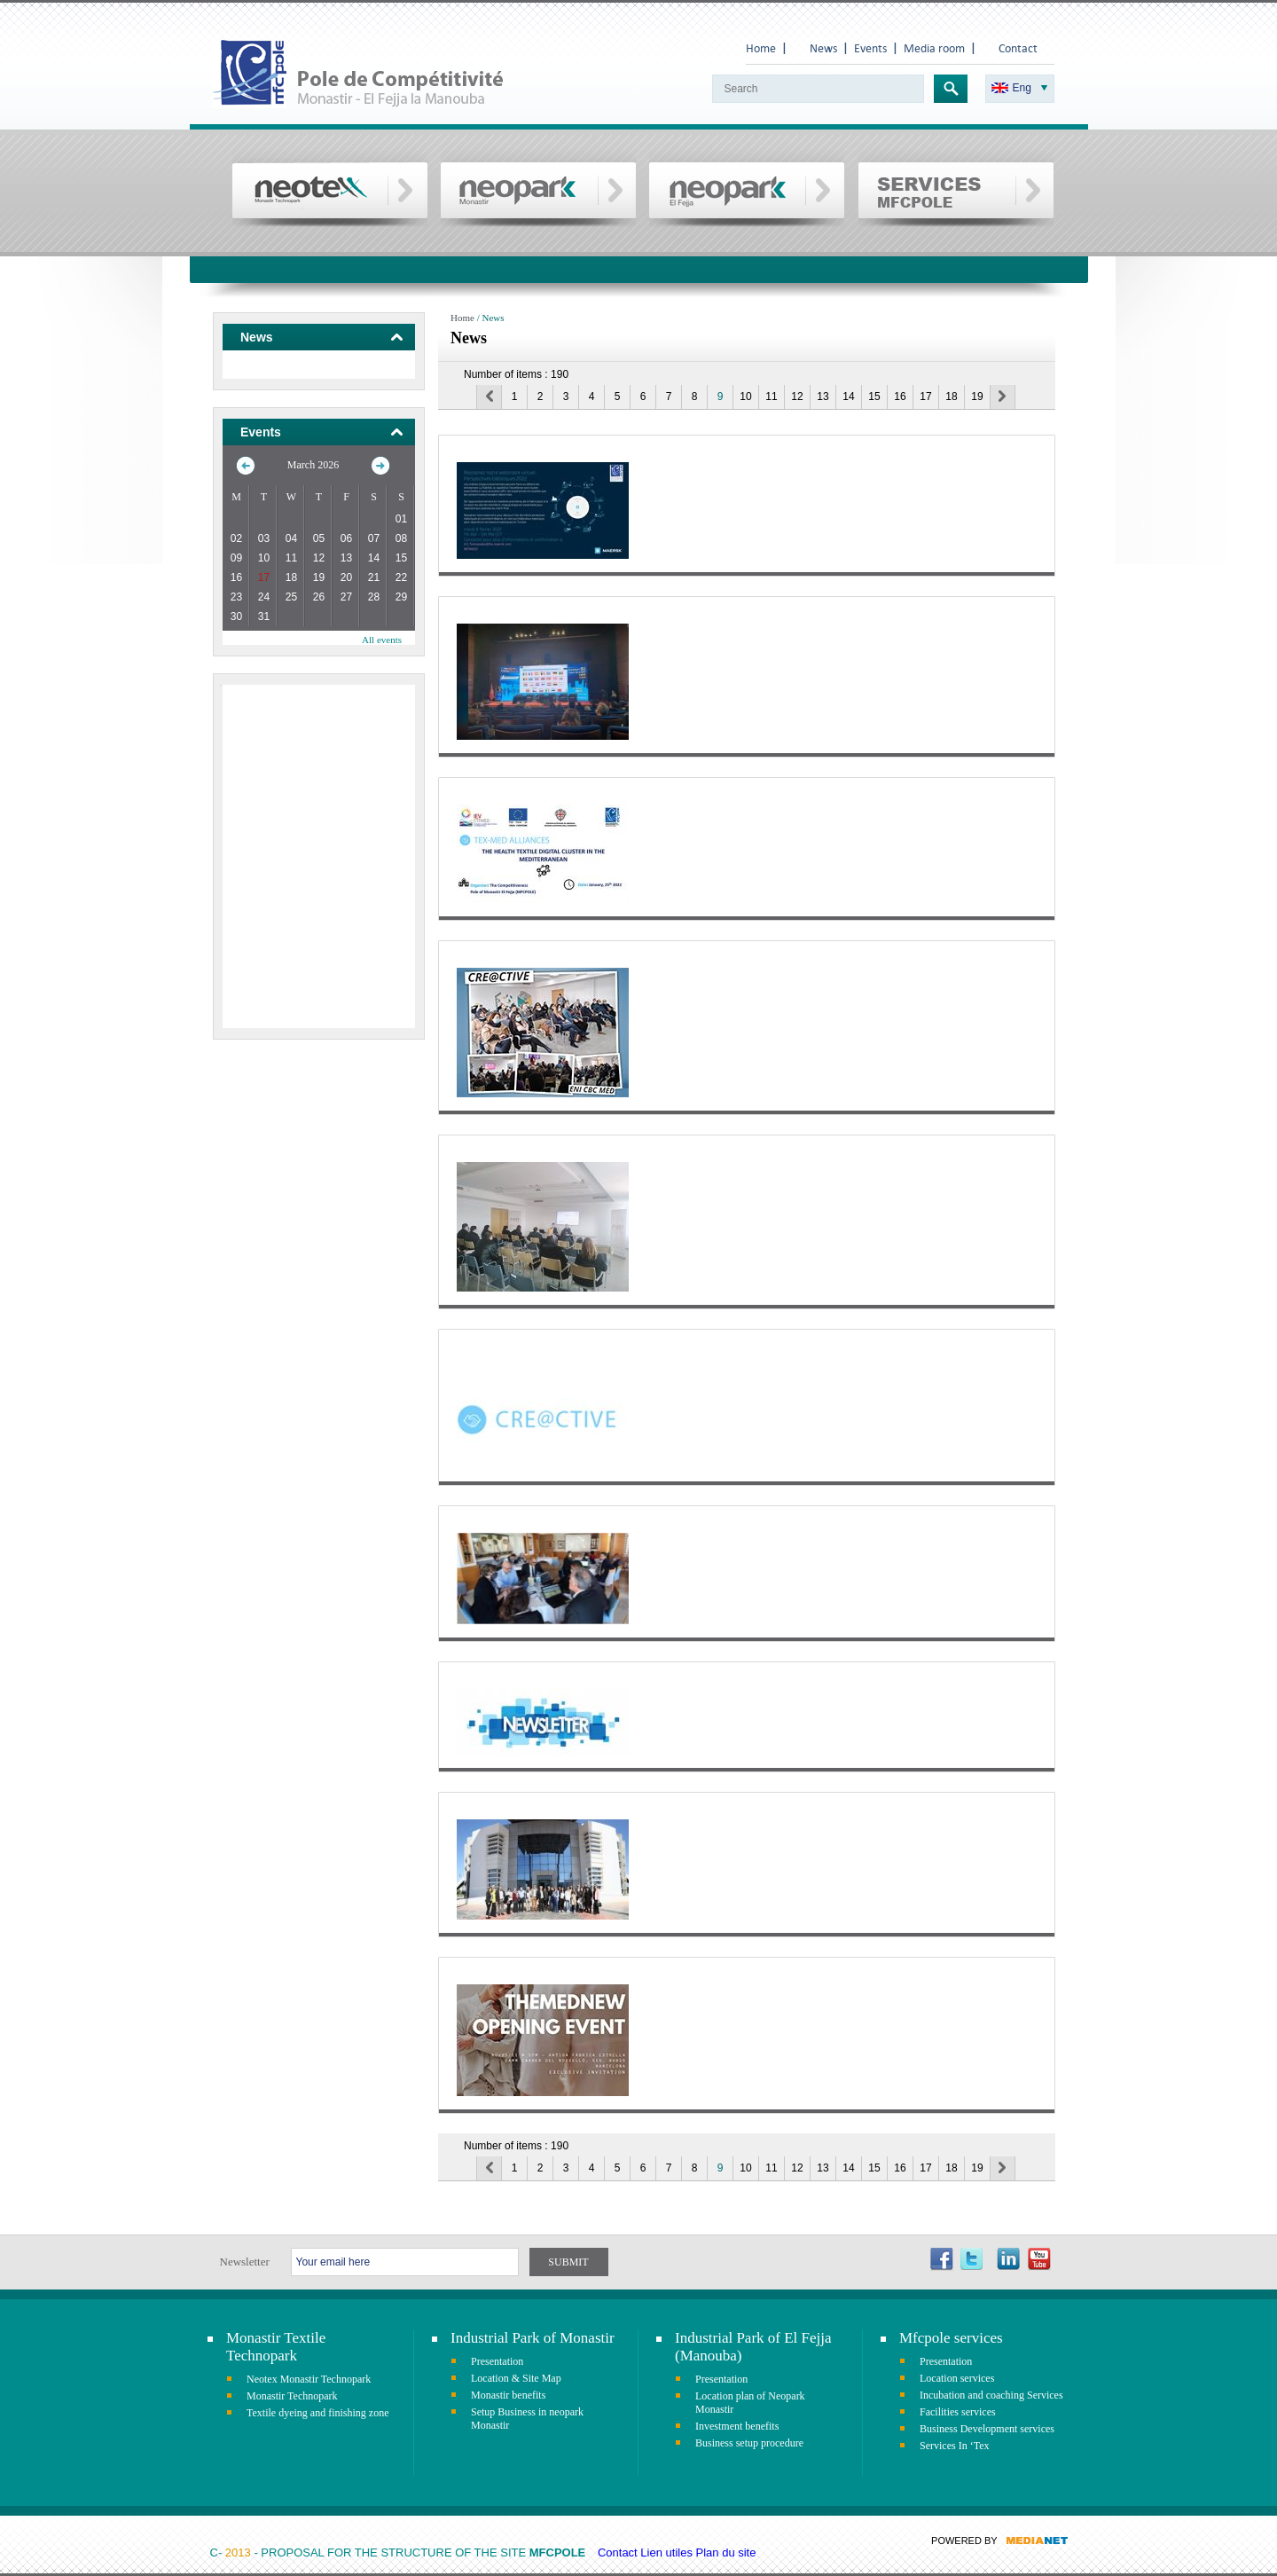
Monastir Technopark (292, 2396)
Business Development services (987, 2429)
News (823, 48)
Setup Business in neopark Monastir (527, 2418)
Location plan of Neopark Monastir (750, 2402)
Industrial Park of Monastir (532, 2337)
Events (870, 48)
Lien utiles (666, 2552)
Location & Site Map (516, 2378)
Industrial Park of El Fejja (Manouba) (753, 2346)
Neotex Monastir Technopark (309, 2379)
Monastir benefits (508, 2395)
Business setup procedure (749, 2443)
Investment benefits (737, 2426)
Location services (957, 2378)
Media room (934, 48)
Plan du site (726, 2552)
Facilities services (958, 2412)
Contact (1018, 48)
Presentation (497, 2361)
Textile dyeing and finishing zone (317, 2413)
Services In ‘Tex (954, 2445)
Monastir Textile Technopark (275, 2346)
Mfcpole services (951, 2337)
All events (382, 639)
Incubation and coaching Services (991, 2395)
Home (761, 48)
